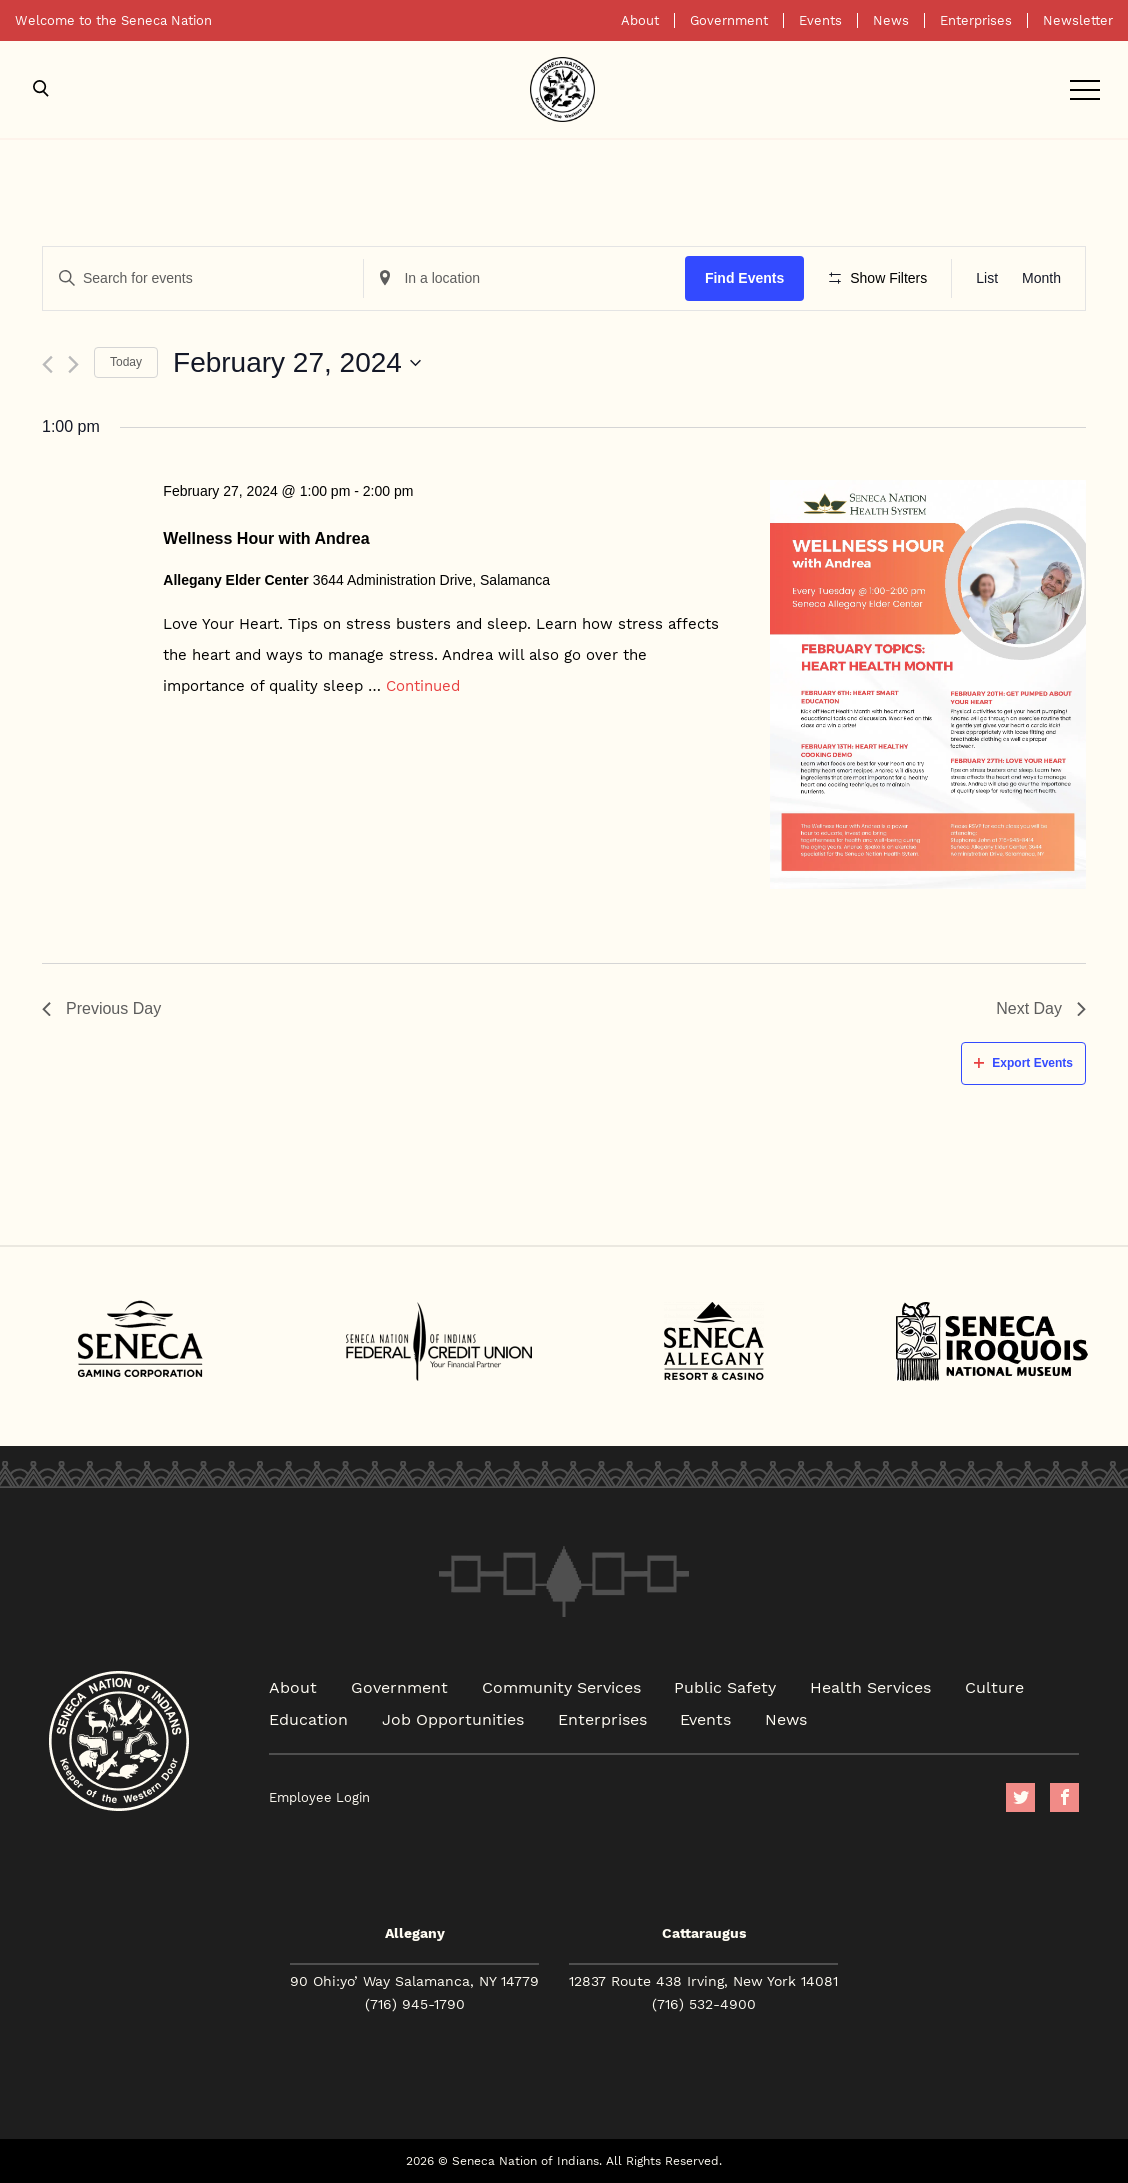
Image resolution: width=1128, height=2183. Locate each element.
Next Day (1041, 1008)
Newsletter (1078, 20)
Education (308, 1718)
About (640, 20)
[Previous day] (47, 364)
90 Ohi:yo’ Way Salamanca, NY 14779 (414, 1981)
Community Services (561, 1686)
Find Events (744, 278)
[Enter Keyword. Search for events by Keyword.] (203, 278)
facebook (1064, 1797)
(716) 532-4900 (704, 2004)
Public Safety (725, 1686)
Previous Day (101, 1008)
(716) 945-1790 (415, 2004)
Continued (423, 685)
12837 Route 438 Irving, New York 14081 (703, 1981)
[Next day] (73, 364)
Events (820, 20)
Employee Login (319, 1797)
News (891, 20)
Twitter (1020, 1797)
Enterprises (976, 20)
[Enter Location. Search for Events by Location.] (524, 278)
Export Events (1023, 1063)
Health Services (870, 1686)
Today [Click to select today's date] (126, 362)
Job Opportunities (453, 1718)
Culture (994, 1686)
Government (729, 20)
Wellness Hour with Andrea (266, 538)
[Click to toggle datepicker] (297, 363)
